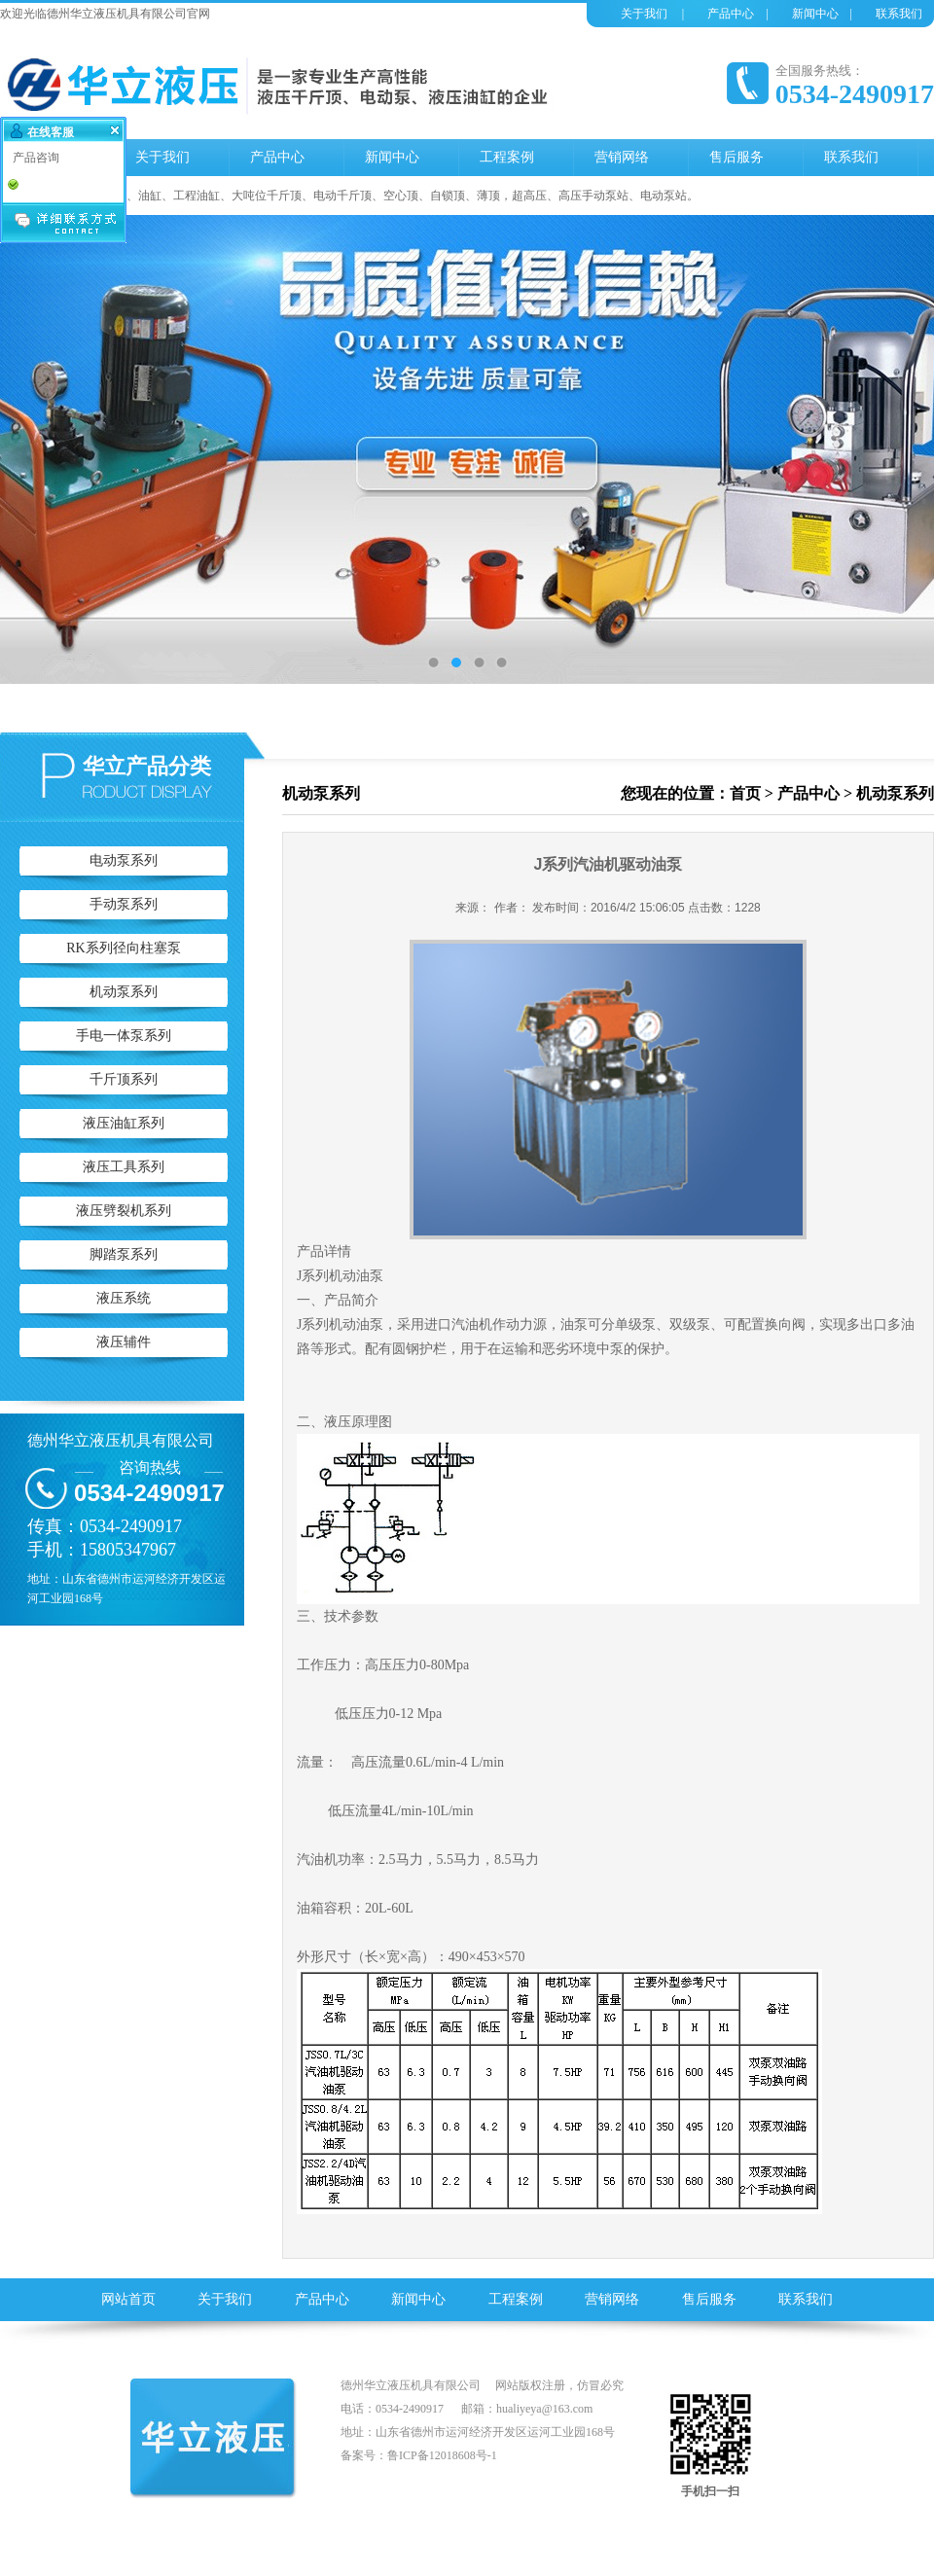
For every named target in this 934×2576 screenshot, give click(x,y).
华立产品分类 (147, 766)
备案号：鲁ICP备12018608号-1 (419, 2455)
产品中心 (730, 13)
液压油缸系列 (123, 1123)
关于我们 (644, 13)
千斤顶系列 (124, 1079)
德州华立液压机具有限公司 (120, 1440)
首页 (745, 793)
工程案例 (515, 2299)
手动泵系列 (124, 904)
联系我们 (899, 13)
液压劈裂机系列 (123, 1210)
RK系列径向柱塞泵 (123, 948)
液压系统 (123, 1298)
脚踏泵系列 (124, 1254)
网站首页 (128, 2299)
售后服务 (709, 2299)
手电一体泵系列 (123, 1035)
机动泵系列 (124, 991)
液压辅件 (123, 1342)
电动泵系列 (124, 860)
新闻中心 (815, 13)
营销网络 (612, 2299)
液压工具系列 (123, 1167)
